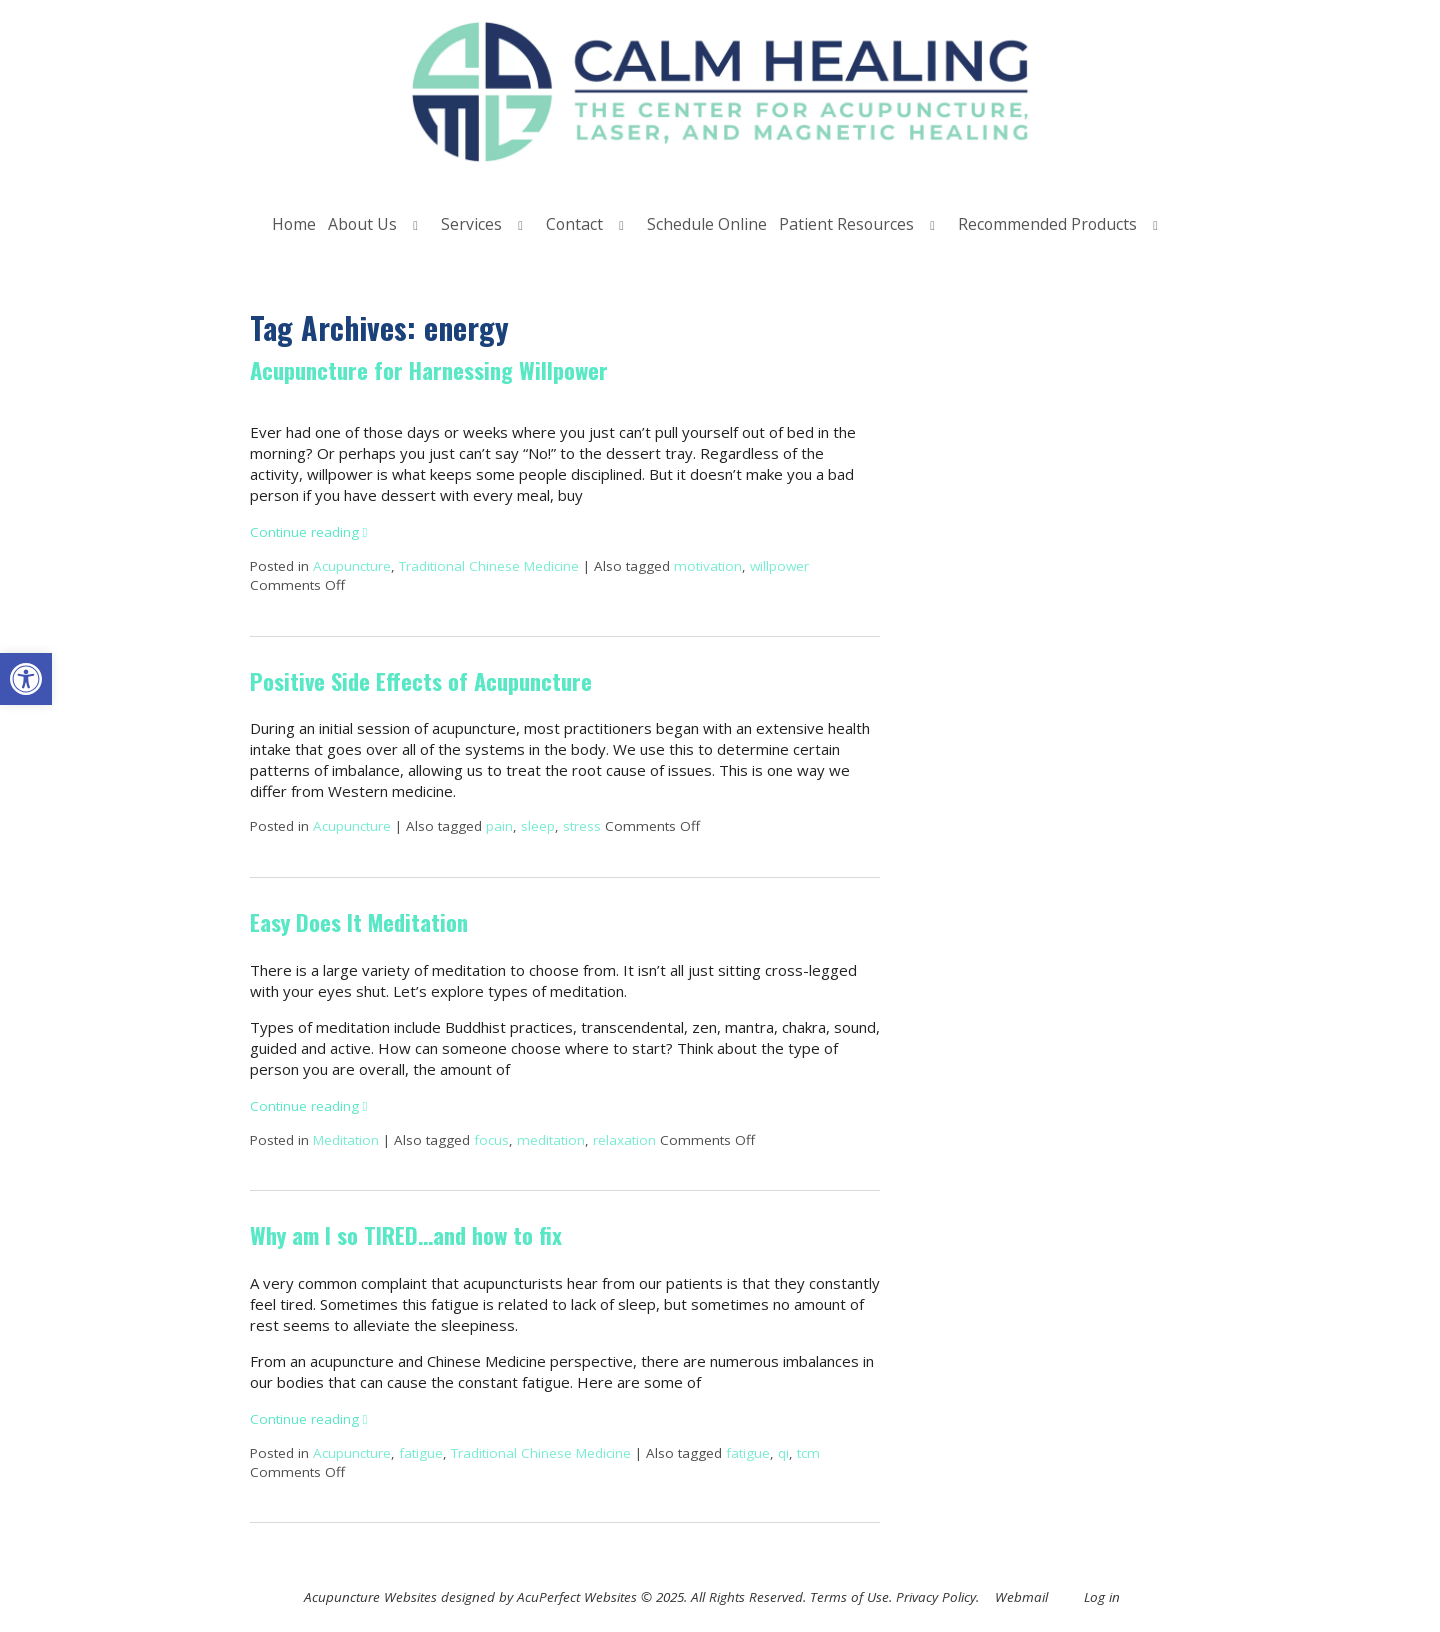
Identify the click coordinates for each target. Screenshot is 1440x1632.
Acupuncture (352, 566)
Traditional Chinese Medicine (489, 566)
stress (582, 826)
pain (499, 826)
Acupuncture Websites (370, 1597)
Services (471, 224)
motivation (708, 566)
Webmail (1021, 1597)
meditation (551, 1140)
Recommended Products (1047, 224)
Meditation (346, 1140)
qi (783, 1453)
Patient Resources (846, 224)
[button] (26, 679)
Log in (1102, 1597)
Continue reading (309, 532)
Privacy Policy (936, 1597)
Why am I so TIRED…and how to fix (406, 1235)
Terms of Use (849, 1597)
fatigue (421, 1453)
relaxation (624, 1140)
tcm (808, 1453)
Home (294, 224)
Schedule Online (707, 224)
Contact (574, 224)
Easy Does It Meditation (359, 922)
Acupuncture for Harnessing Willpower (429, 370)
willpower (779, 566)
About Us (362, 224)
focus (491, 1140)
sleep (538, 826)
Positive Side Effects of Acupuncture (421, 681)
